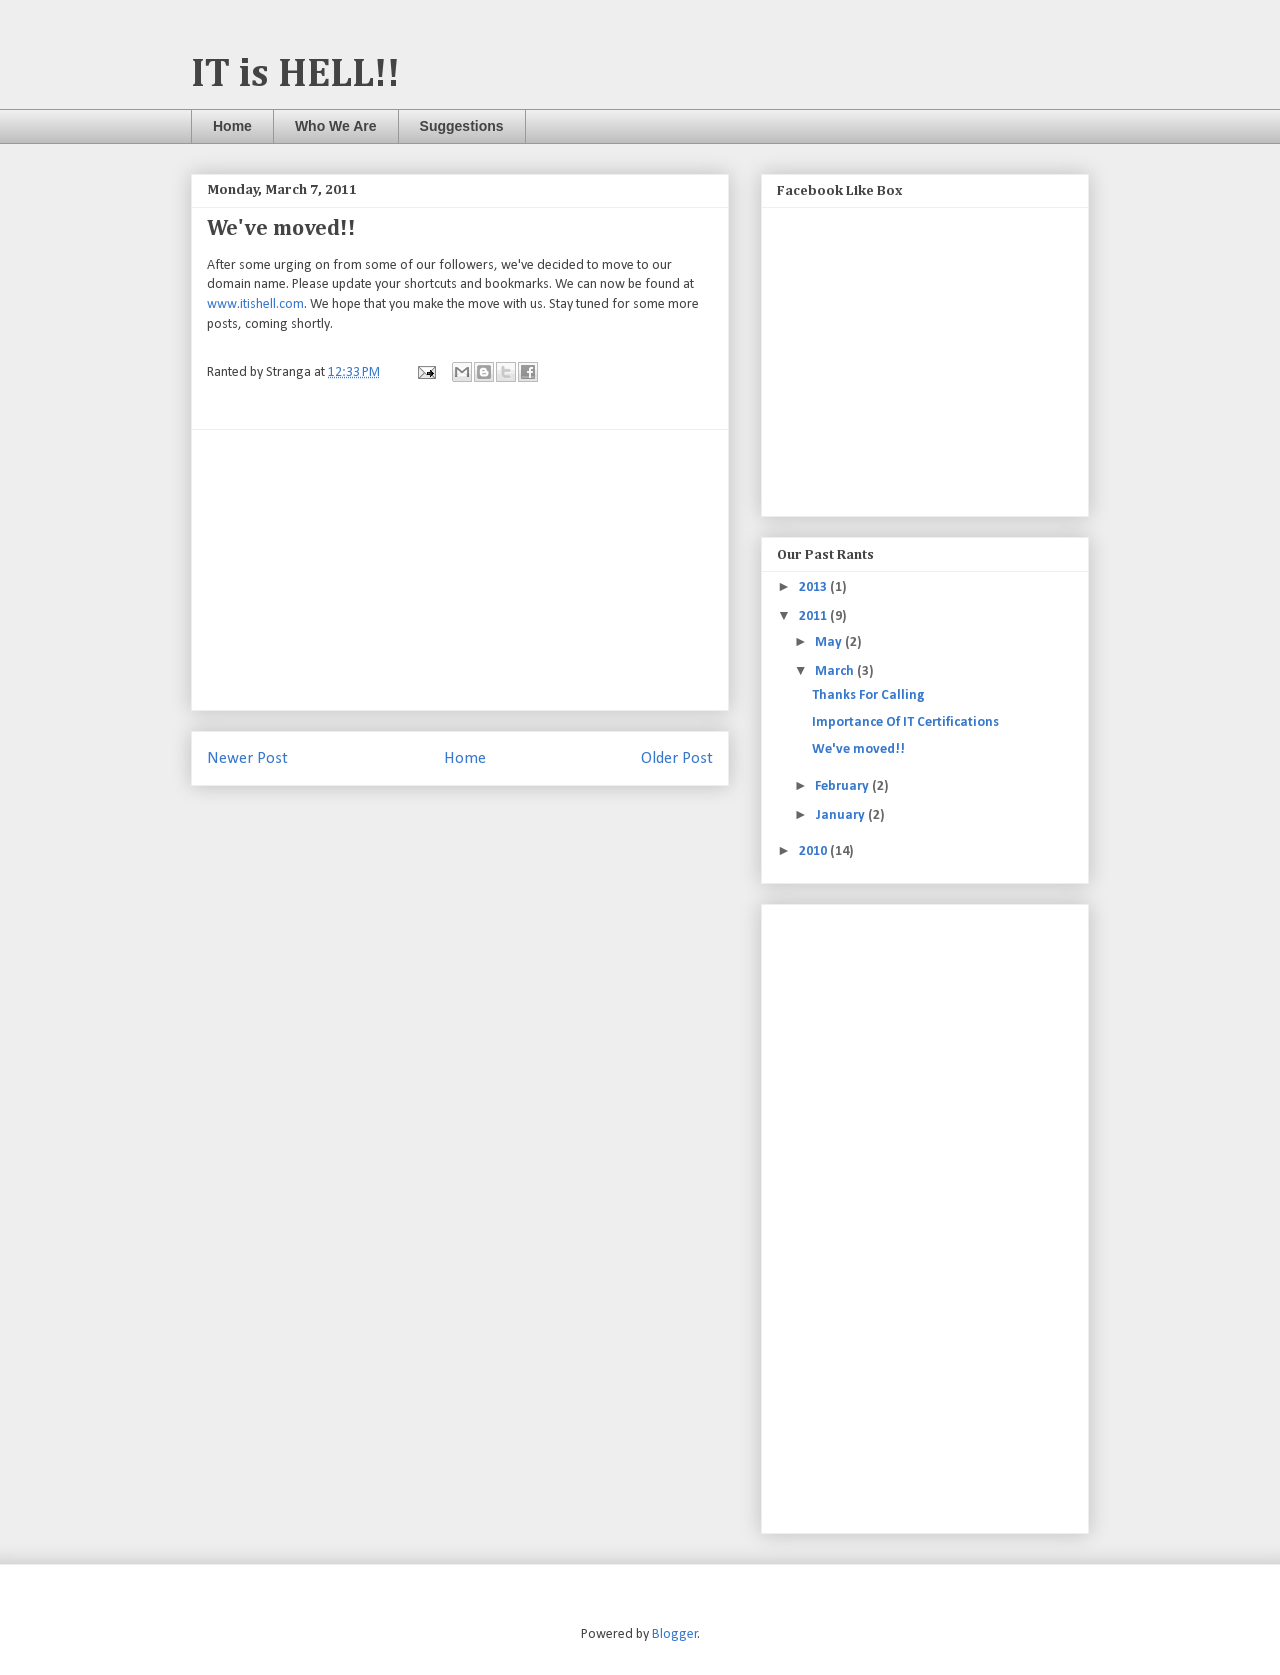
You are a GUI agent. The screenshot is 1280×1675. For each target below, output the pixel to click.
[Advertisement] (460, 570)
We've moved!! (858, 749)
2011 (814, 616)
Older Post (677, 758)
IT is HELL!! (295, 75)
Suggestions (462, 126)
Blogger (675, 1634)
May (830, 642)
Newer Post (247, 758)
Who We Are (336, 126)
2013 (814, 587)
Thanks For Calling (868, 695)
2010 (814, 851)
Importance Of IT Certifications (905, 722)
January (841, 815)
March (836, 671)
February (843, 786)
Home (232, 126)
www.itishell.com (255, 304)
